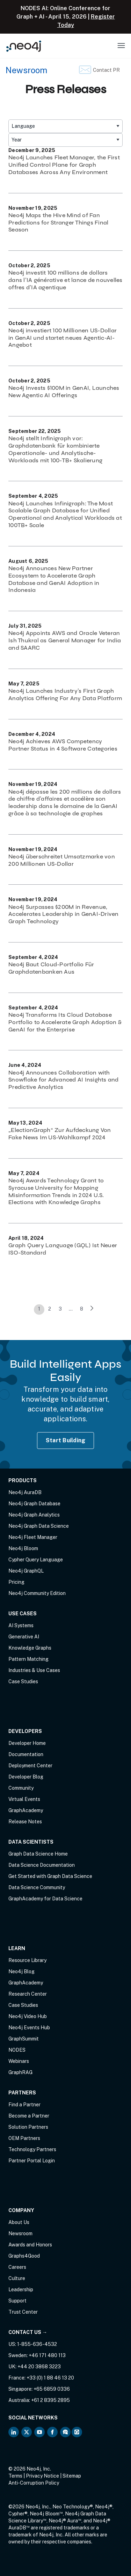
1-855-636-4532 (37, 2344)
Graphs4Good (24, 2256)
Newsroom (26, 70)
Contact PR (106, 70)
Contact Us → (27, 2332)
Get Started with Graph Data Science (50, 1876)
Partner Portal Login (31, 2160)
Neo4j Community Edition (37, 1593)
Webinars (18, 2061)
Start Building (66, 1440)
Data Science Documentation (41, 1865)
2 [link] (49, 1309)
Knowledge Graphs (29, 1648)
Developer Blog (25, 1777)
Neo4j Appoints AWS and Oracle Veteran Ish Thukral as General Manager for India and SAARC (64, 640)
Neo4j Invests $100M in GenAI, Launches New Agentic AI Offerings (63, 392)
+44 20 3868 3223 (39, 2366)
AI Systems (21, 1625)
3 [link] (60, 1309)
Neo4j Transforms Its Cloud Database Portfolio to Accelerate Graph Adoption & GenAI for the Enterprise (65, 1022)
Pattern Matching (28, 1659)
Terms (15, 2476)
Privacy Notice (42, 2476)
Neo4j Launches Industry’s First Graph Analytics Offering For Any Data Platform (65, 695)
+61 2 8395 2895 (50, 2400)
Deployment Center (30, 1765)
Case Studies (23, 1681)
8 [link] (81, 1309)
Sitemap (72, 2476)
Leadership (20, 2289)
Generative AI (23, 1636)
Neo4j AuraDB (25, 1492)
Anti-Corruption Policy (33, 2483)
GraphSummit (23, 2039)
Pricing (16, 1582)
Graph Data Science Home (38, 1854)
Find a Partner (24, 2104)
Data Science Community (36, 1887)
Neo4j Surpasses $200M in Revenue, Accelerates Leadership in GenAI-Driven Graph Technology (63, 914)
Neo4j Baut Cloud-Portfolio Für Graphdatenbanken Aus (51, 968)
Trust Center (23, 2312)
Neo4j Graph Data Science (38, 1526)
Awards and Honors (30, 2244)
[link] (92, 1309)
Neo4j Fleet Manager (32, 1537)
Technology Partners (32, 2149)
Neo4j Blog (21, 1971)
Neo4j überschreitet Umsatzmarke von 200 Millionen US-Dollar (61, 860)
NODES (17, 2050)
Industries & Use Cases (34, 1670)
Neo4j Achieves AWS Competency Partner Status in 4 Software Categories (62, 745)
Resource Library (27, 1960)
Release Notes (25, 1821)
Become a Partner (28, 2116)
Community (21, 1788)
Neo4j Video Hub (27, 2016)
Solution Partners (28, 2127)
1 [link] (39, 1309)
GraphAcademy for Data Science (45, 1898)
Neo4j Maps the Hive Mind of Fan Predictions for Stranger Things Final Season (58, 222)
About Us (18, 2222)
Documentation (25, 1754)
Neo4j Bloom (23, 1548)
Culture (16, 2278)
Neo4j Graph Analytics (34, 1515)
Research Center (27, 1994)
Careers (17, 2267)
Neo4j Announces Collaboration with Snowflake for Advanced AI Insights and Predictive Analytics (63, 1080)
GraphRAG (20, 2072)
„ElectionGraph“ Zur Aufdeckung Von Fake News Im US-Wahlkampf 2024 (59, 1134)
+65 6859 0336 (52, 2389)
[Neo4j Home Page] (24, 46)
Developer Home (27, 1743)
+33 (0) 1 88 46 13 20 (50, 2378)
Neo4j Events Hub (29, 2027)
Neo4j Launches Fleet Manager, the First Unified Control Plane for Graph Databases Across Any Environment (64, 164)
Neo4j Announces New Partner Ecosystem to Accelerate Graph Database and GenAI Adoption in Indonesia (54, 579)
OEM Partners (24, 2138)
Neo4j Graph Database (34, 1503)
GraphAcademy (25, 1810)
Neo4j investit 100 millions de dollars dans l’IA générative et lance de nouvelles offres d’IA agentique (65, 280)
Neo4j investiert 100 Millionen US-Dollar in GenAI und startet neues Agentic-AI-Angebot (62, 337)
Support (17, 2301)
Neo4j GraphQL (26, 1571)
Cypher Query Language (35, 1559)
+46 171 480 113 (47, 2355)
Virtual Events (24, 1799)
